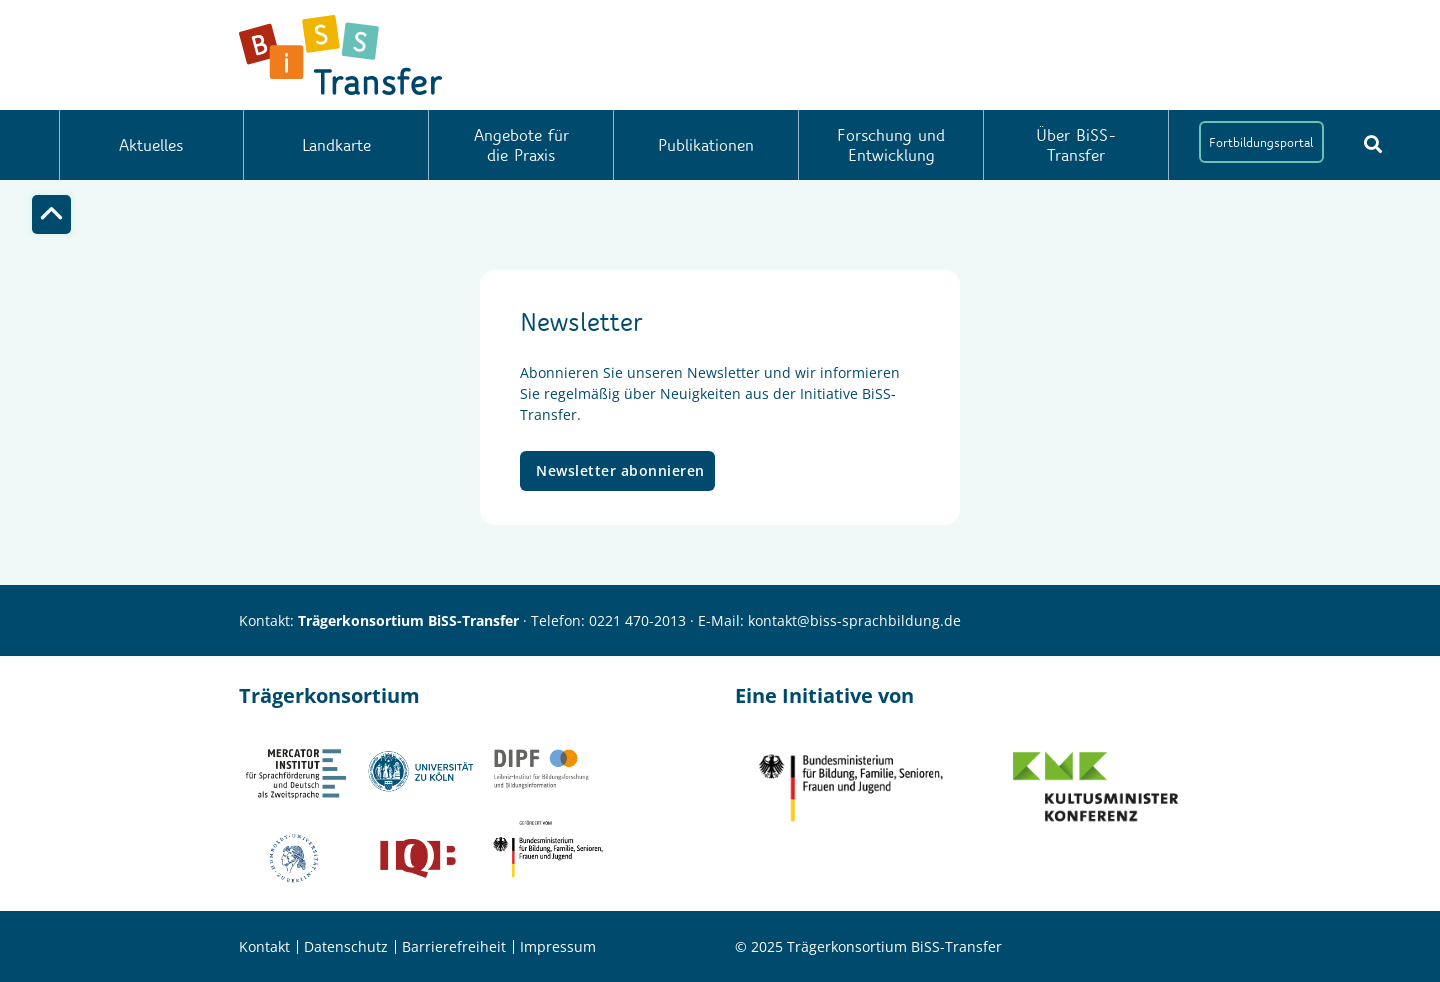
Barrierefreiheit (454, 946)
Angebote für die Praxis (521, 144)
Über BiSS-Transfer (1076, 144)
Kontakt (264, 946)
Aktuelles (151, 144)
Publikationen (706, 144)
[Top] (51, 214)
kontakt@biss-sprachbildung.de (854, 620)
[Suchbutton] (1373, 144)
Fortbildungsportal (1261, 142)
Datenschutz (346, 946)
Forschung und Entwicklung (891, 144)
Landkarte (336, 144)
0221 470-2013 (637, 620)
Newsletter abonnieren (620, 470)
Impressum (558, 946)
